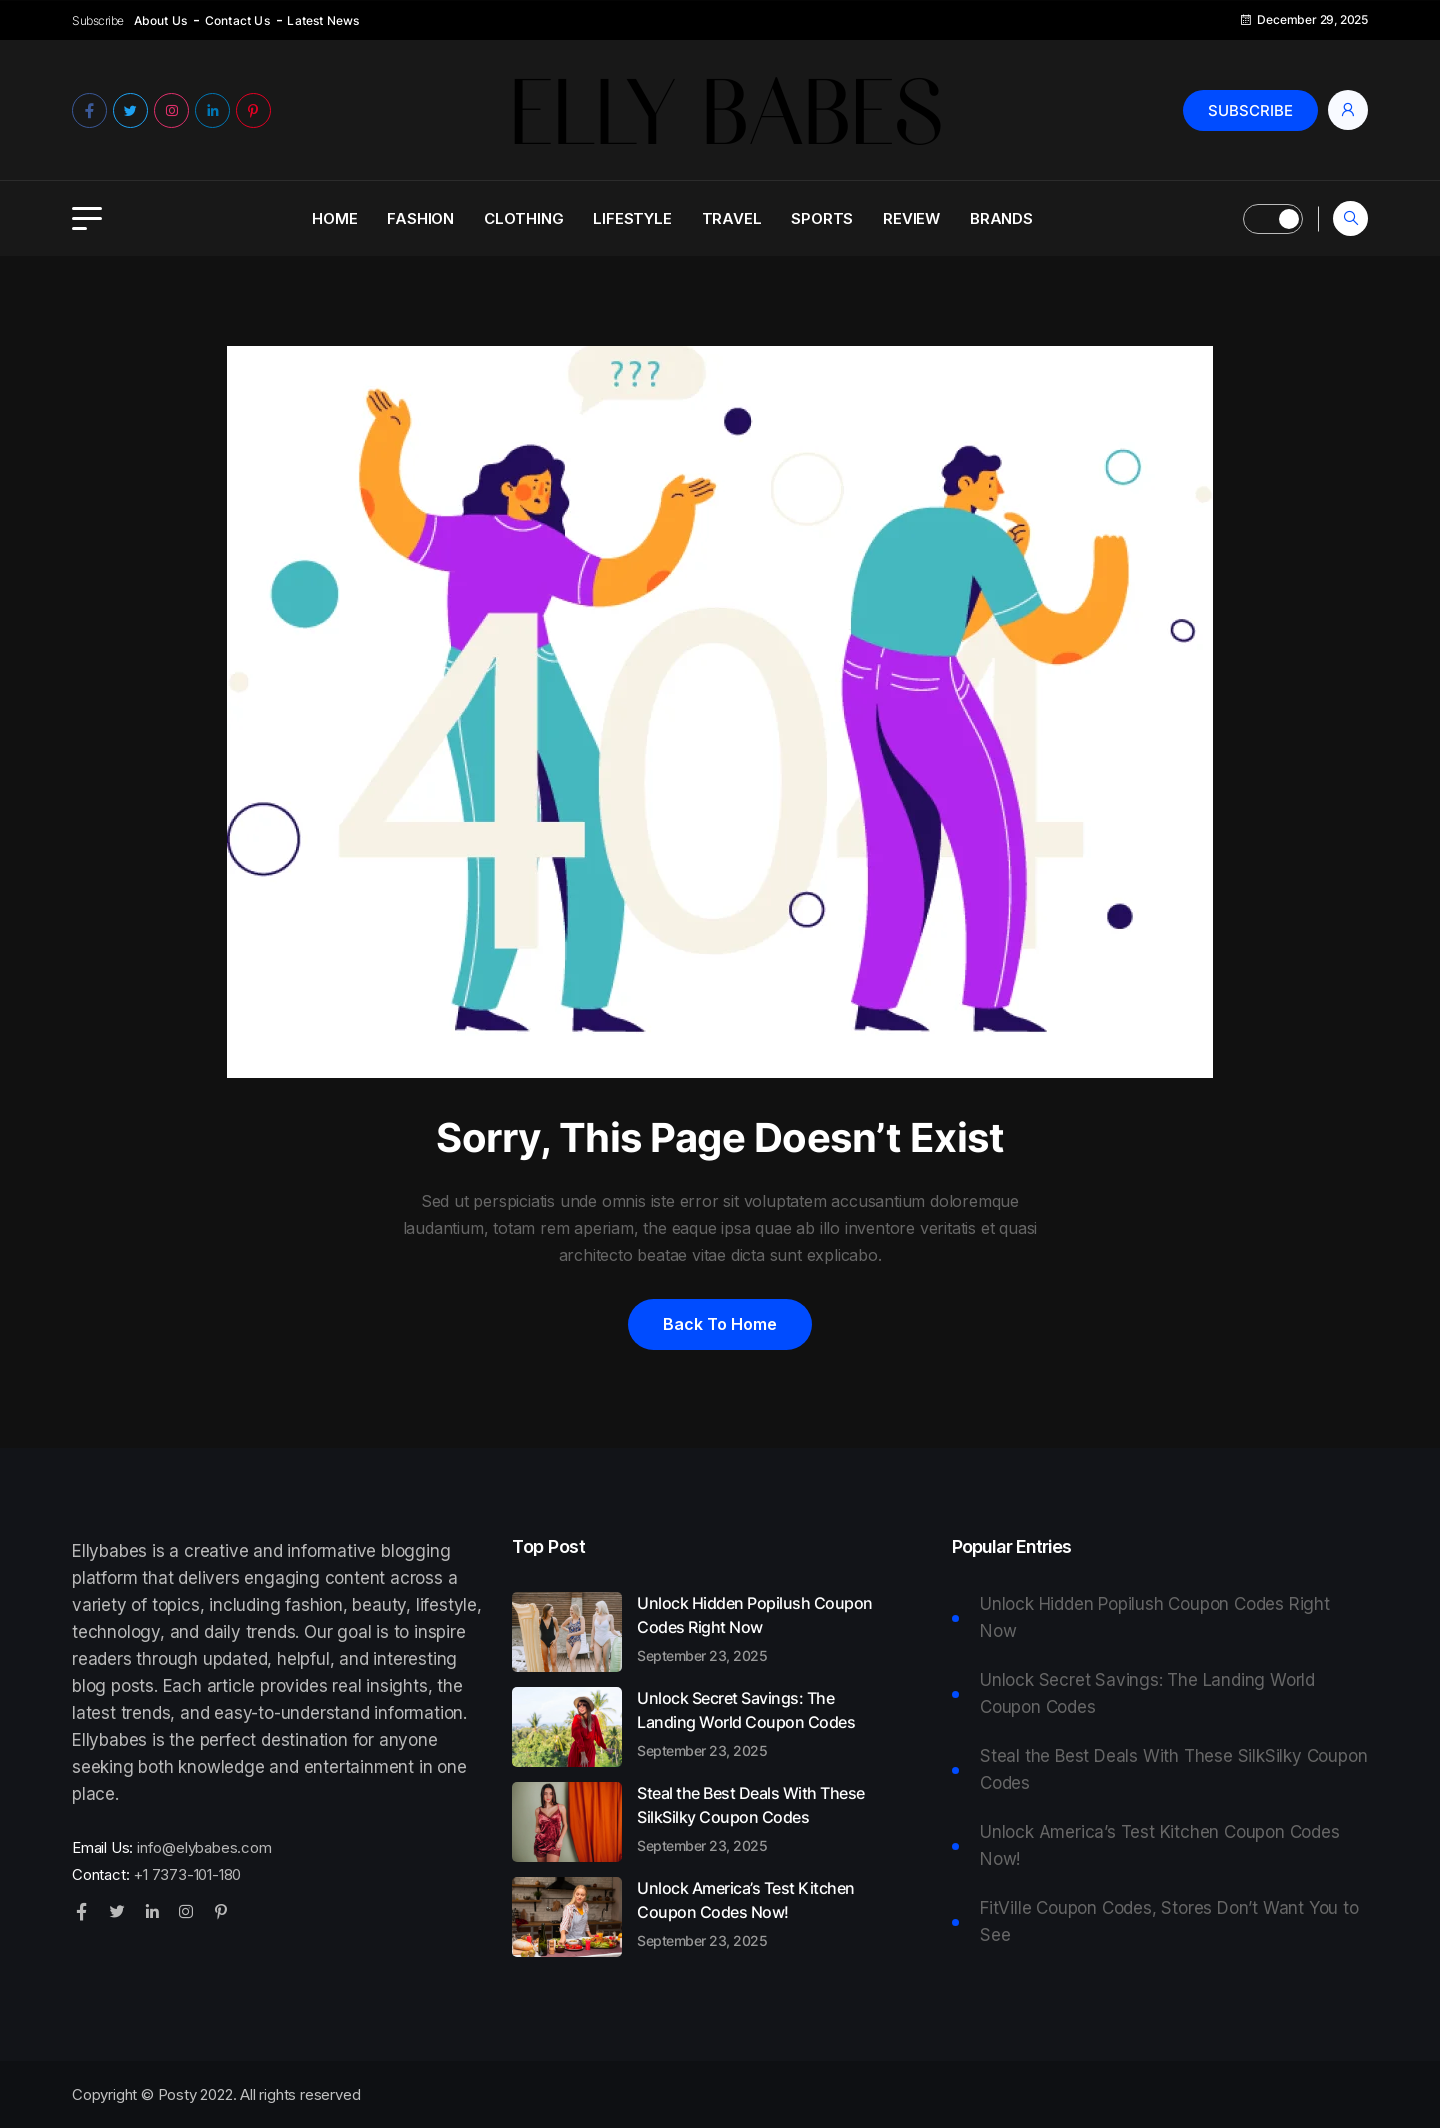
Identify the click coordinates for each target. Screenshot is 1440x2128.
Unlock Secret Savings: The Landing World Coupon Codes (762, 1723)
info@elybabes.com (204, 1847)
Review (911, 218)
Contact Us (237, 20)
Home (334, 218)
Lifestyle (632, 218)
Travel (732, 218)
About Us (161, 20)
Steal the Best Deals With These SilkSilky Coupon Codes (762, 1818)
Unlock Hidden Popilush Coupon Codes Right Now (762, 1628)
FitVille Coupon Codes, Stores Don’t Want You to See (1169, 1921)
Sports (822, 218)
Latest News (323, 20)
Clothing (523, 218)
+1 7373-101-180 (187, 1874)
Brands (1001, 218)
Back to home (720, 1324)
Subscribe (1250, 110)
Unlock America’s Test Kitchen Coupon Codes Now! (762, 1913)
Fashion (420, 218)
